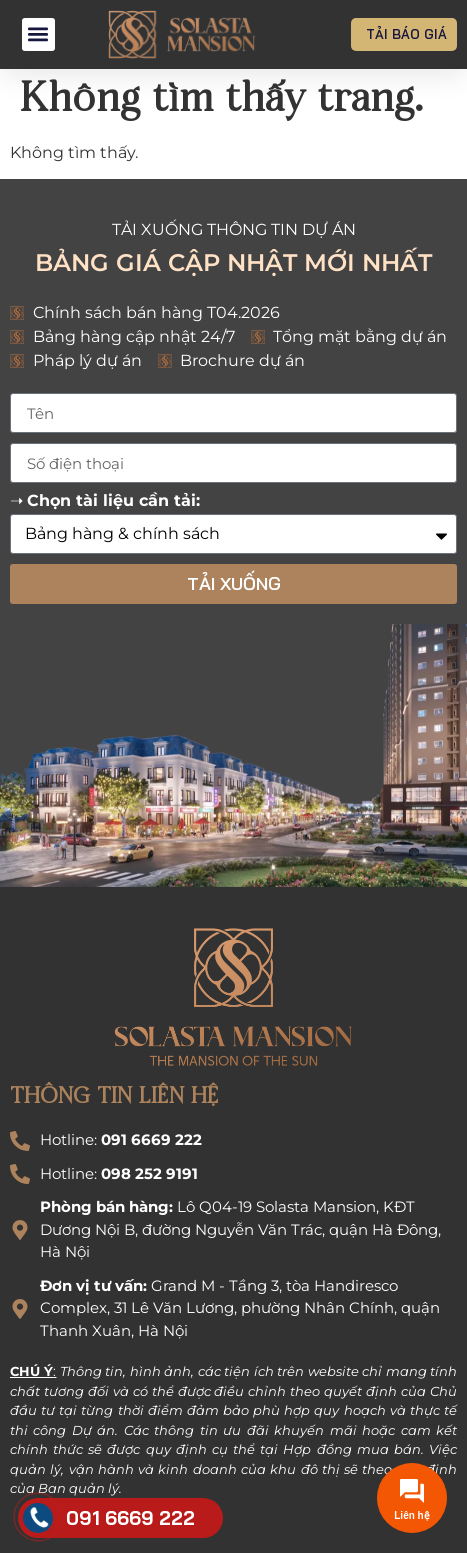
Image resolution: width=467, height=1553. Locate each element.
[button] (38, 34)
